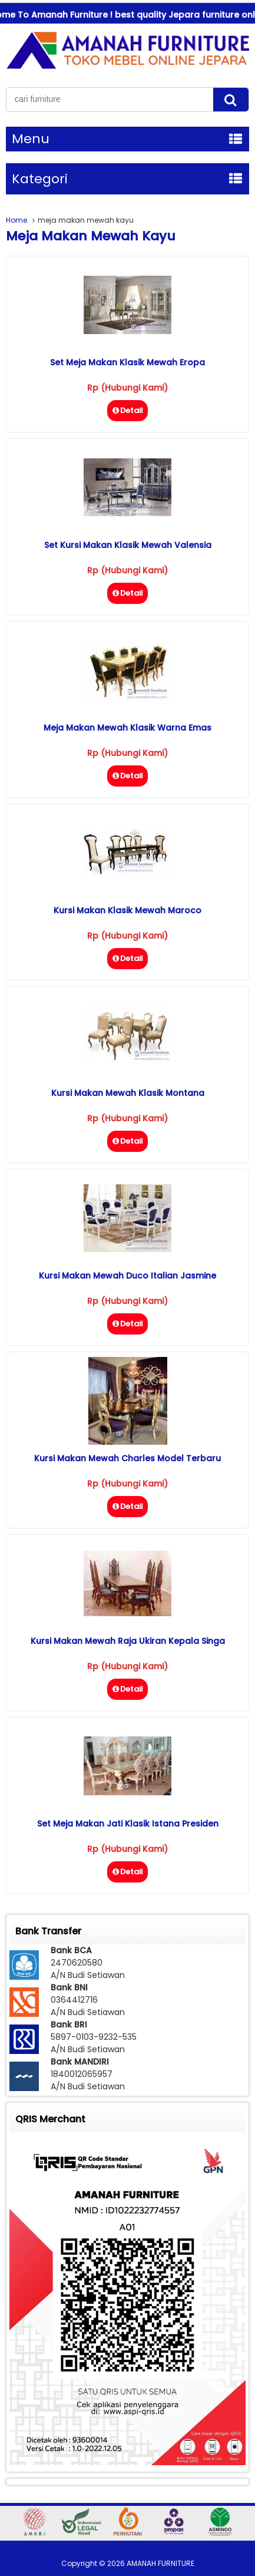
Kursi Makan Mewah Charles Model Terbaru (127, 1458)
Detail (127, 410)
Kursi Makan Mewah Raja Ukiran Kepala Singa (128, 1641)
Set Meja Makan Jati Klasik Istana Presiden (127, 1823)
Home (16, 220)
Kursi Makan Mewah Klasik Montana (127, 1093)
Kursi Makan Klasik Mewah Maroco (127, 910)
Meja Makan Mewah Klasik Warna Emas (127, 728)
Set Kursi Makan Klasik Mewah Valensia (127, 545)
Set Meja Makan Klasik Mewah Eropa (127, 362)
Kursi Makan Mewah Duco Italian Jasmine (127, 1276)
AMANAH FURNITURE (160, 2563)
